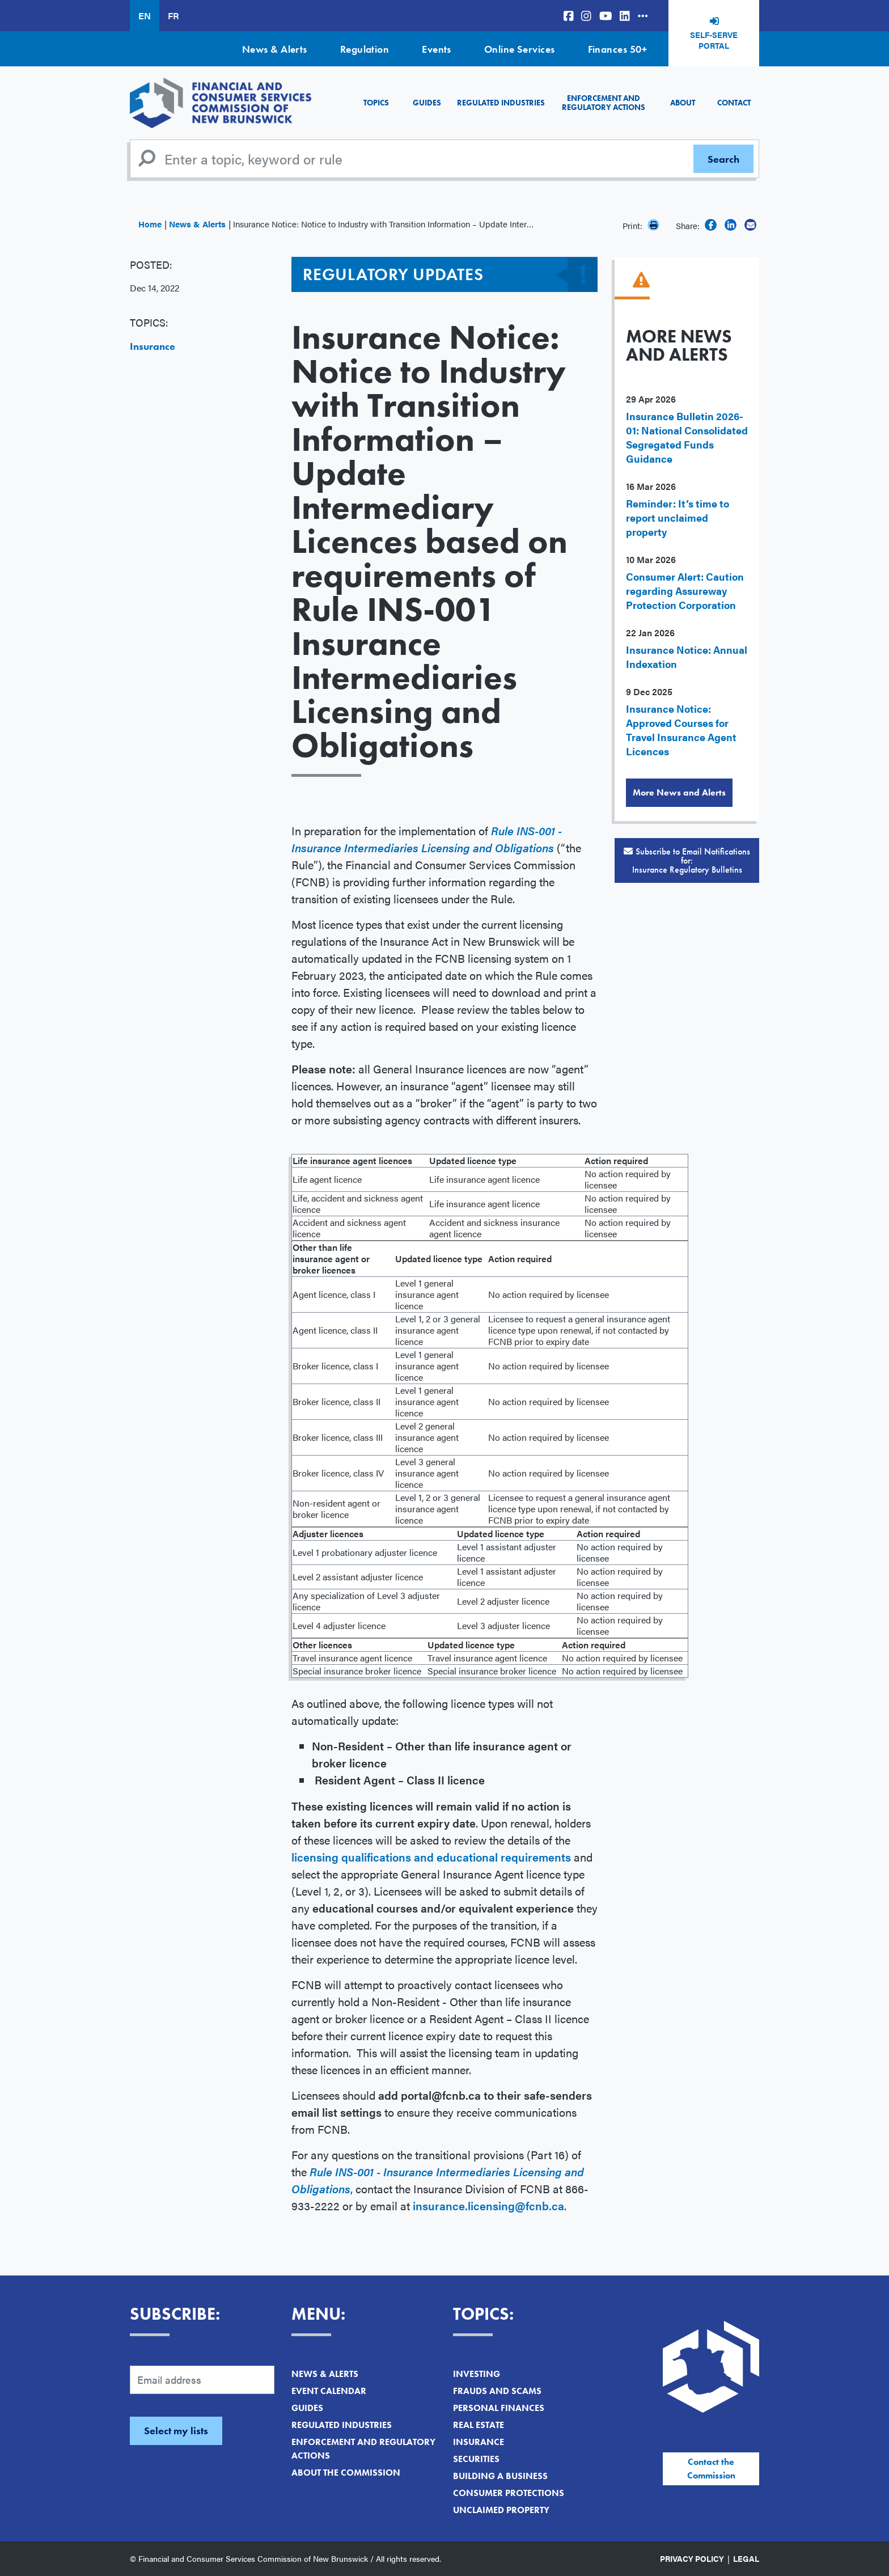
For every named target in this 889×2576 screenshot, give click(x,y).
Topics (376, 103)
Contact (734, 103)
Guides (427, 103)
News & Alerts (274, 49)
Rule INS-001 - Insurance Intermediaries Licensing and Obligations (426, 839)
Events (436, 49)
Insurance (152, 346)
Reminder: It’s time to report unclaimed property (677, 517)
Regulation (365, 49)
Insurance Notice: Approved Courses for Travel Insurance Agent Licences (681, 729)
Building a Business (500, 2476)
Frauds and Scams (497, 2391)
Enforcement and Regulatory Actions (603, 102)
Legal (746, 2558)
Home (150, 224)
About (682, 103)
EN (144, 15)
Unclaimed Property (501, 2510)
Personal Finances (498, 2408)
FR (173, 15)
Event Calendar (328, 2391)
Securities (476, 2459)
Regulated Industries (501, 103)
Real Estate (478, 2425)
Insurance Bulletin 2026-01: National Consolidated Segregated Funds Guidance (687, 437)
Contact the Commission (711, 2468)
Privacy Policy (692, 2558)
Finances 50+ (617, 49)
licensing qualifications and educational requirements (431, 1857)
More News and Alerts (679, 792)
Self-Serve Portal (714, 40)
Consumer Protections (508, 2493)
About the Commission (345, 2472)
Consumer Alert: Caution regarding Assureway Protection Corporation (685, 590)
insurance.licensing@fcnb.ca (488, 2205)
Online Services (519, 49)
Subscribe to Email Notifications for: (687, 860)
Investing (476, 2374)
